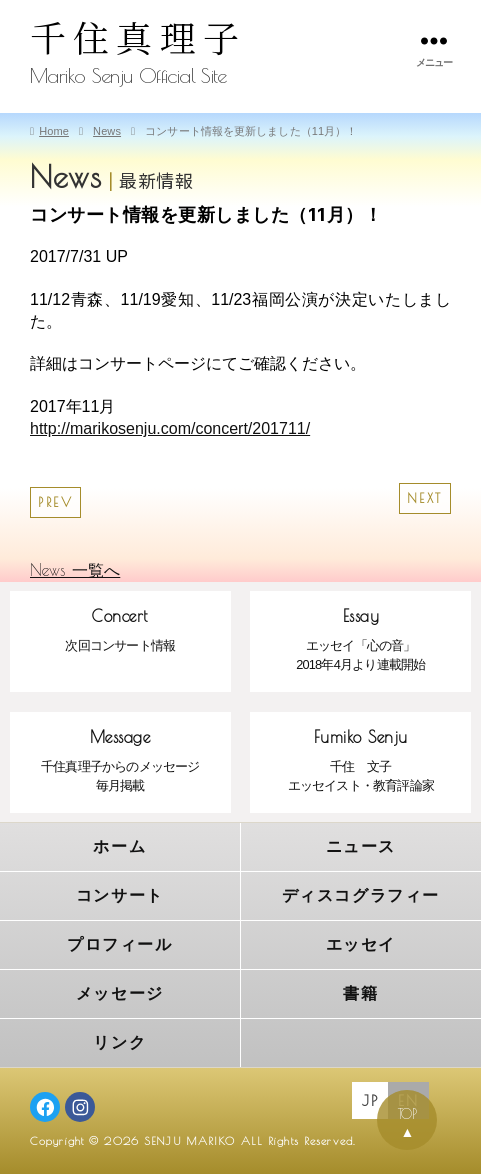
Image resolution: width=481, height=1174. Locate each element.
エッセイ (361, 944)
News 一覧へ (75, 570)
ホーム (119, 846)
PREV (55, 502)
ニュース (361, 846)
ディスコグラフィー (361, 895)
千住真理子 (138, 36)
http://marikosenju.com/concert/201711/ (170, 428)
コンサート (120, 895)
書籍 (360, 993)
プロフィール (120, 944)
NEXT (425, 498)
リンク (119, 1042)
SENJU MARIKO (189, 1140)
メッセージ (120, 993)
